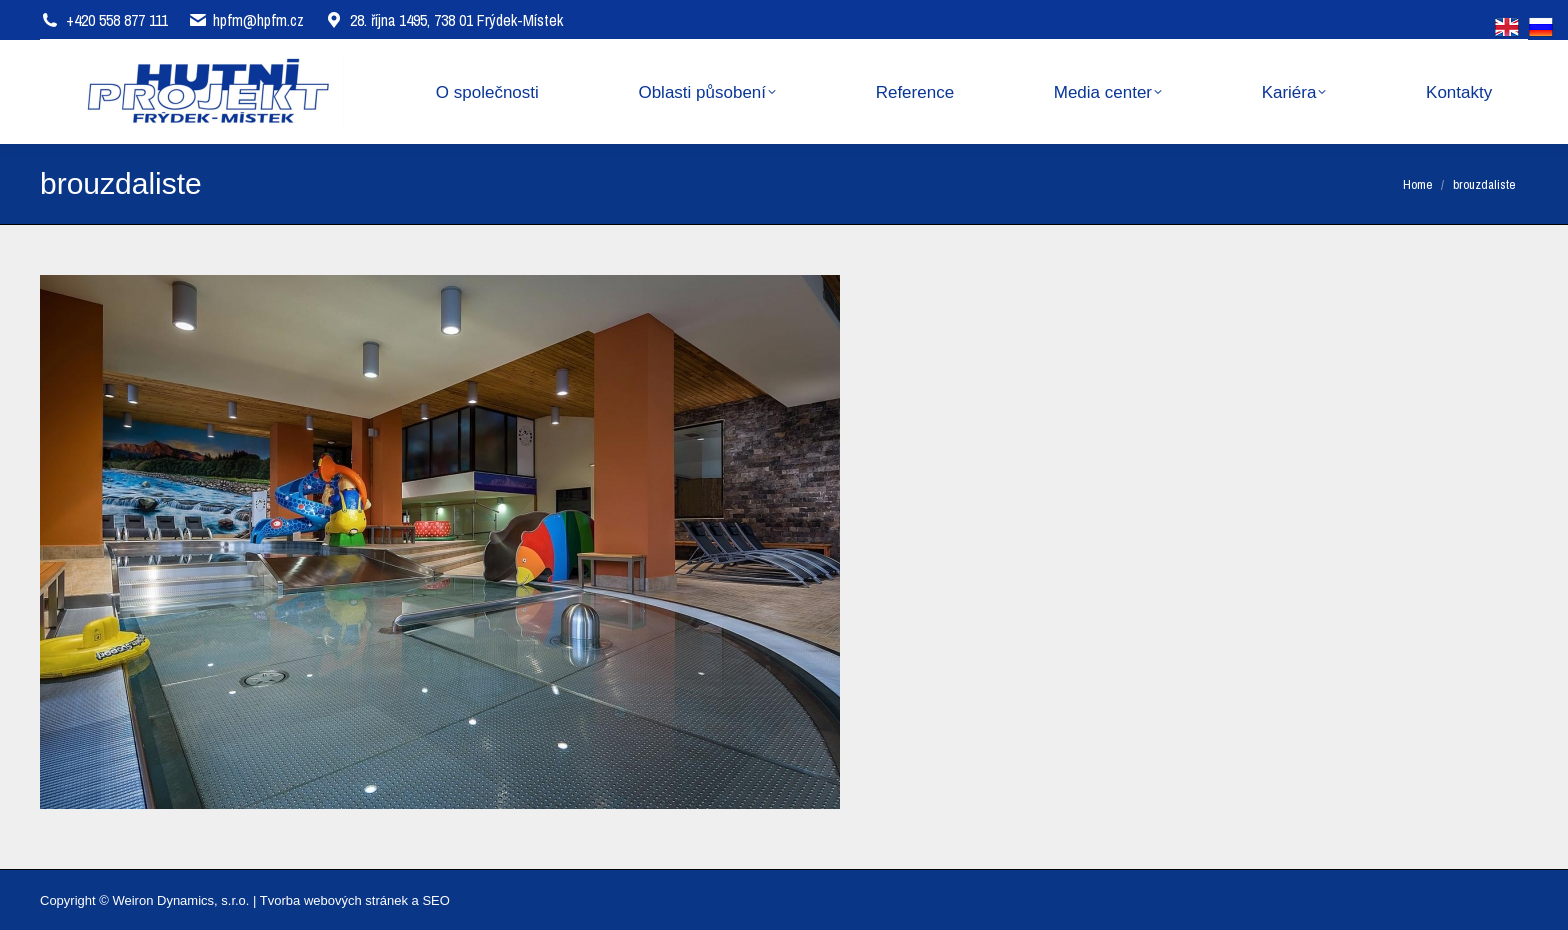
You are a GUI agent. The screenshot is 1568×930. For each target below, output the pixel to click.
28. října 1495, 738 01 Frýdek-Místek (443, 20)
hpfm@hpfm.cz (258, 20)
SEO (435, 900)
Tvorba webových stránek (334, 900)
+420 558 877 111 (117, 20)
